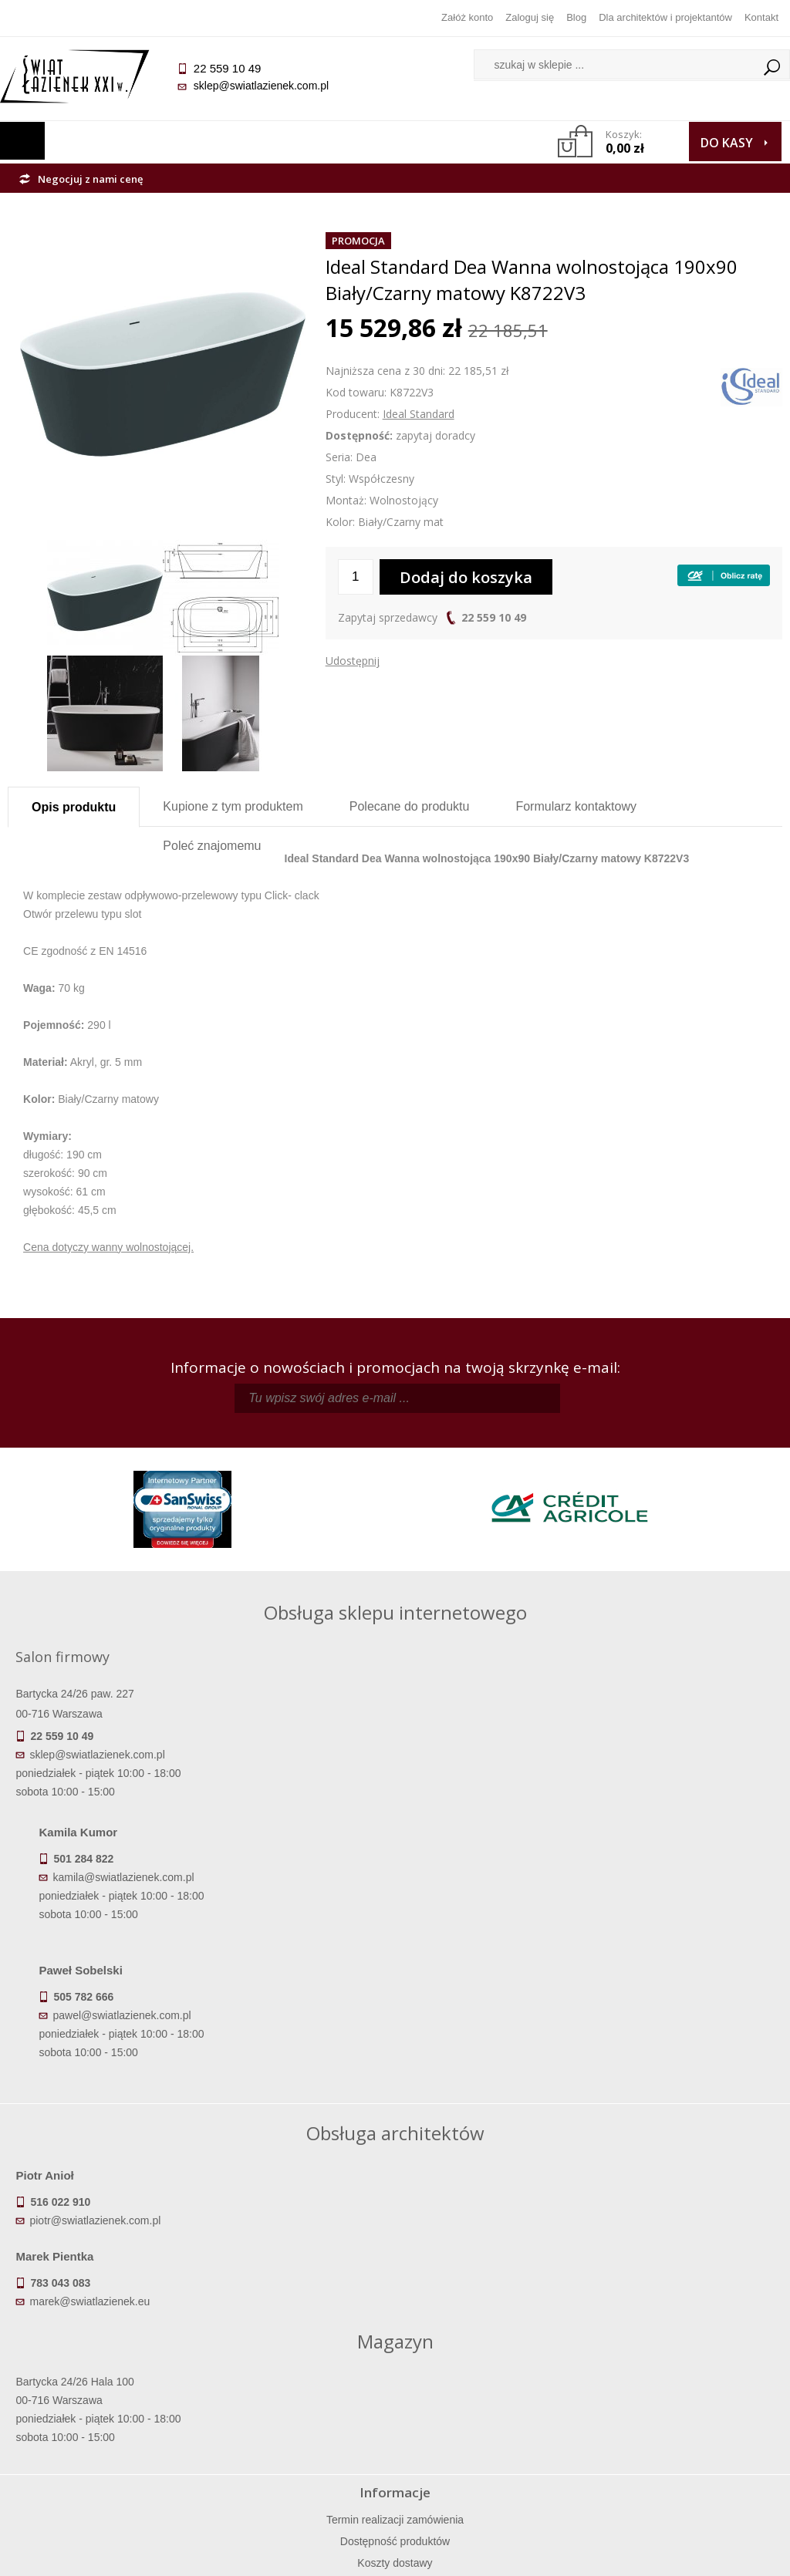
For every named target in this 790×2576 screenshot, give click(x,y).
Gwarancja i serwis (104, 2430)
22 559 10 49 (493, 617)
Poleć (212, 845)
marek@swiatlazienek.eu (469, 2081)
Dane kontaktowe (685, 2365)
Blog (576, 17)
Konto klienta (492, 2430)
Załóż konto (467, 17)
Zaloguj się (529, 17)
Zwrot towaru (104, 2452)
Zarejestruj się (492, 2387)
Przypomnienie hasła (492, 2408)
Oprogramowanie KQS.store (707, 2554)
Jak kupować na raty (298, 2408)
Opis (74, 807)
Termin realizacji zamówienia (104, 2365)
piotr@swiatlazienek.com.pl (102, 2081)
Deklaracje (104, 2473)
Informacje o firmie (685, 2387)
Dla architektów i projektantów (665, 17)
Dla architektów (686, 2408)
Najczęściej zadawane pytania (298, 2387)
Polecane (409, 806)
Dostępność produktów (104, 2387)
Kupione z (232, 806)
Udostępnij (353, 660)
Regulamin (298, 2365)
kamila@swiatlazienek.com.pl (435, 1715)
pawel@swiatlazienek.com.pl (434, 1853)
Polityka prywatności (298, 2430)
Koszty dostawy (104, 2408)
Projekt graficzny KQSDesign (554, 2554)
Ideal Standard (418, 413)
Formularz (575, 806)
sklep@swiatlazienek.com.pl (268, 85)
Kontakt (761, 17)
